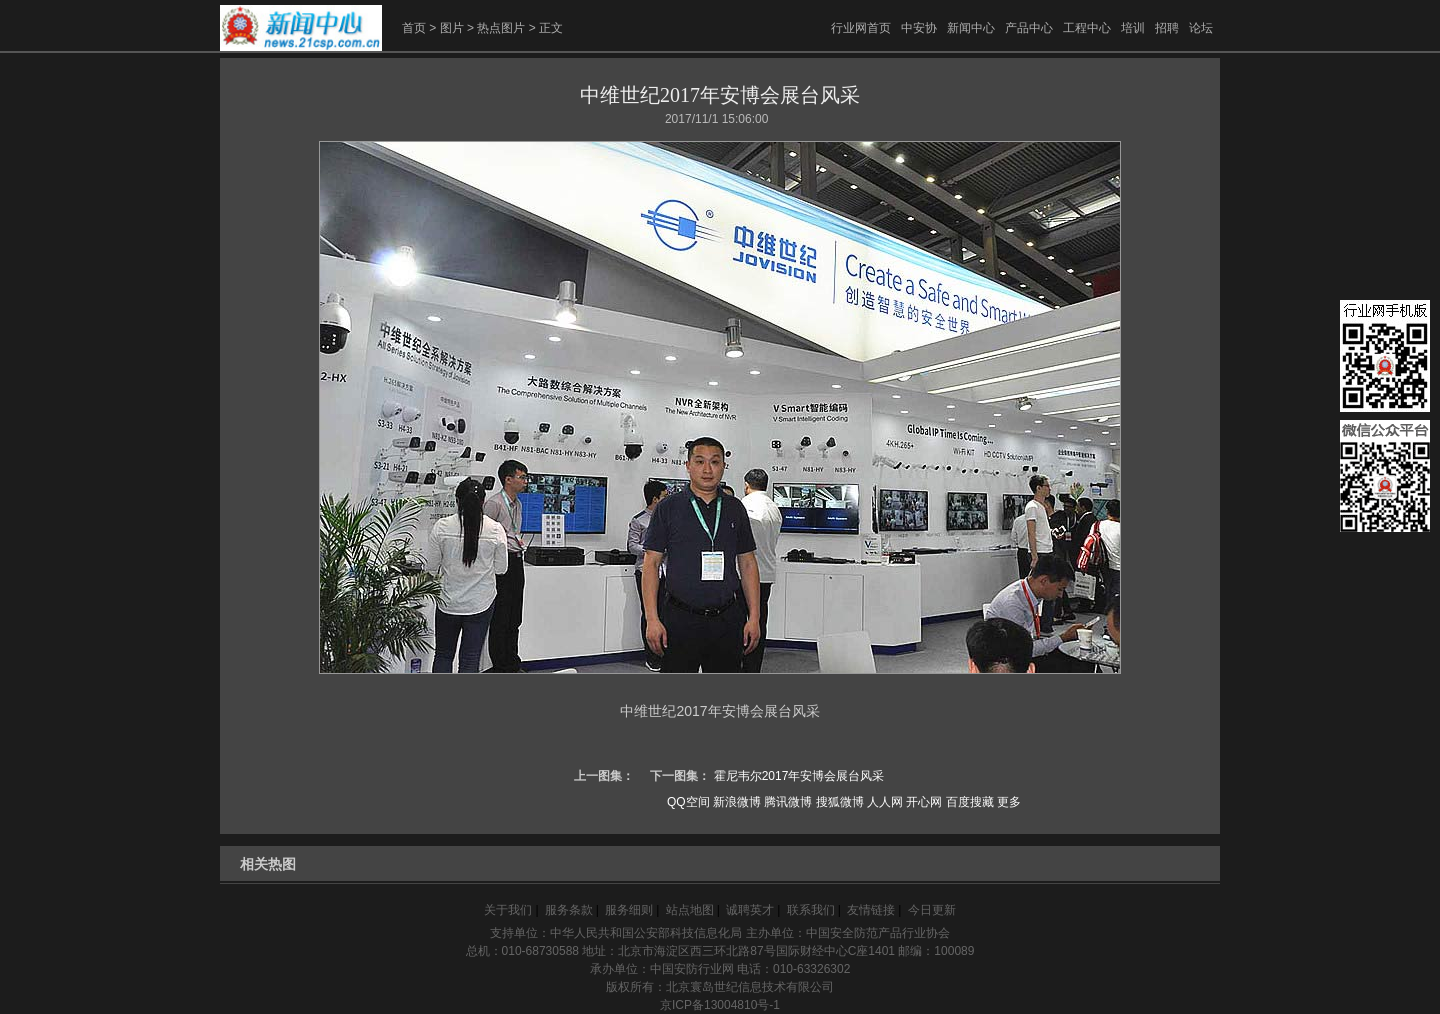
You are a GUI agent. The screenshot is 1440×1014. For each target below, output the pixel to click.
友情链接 (871, 910)
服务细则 (629, 910)
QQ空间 (688, 802)
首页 (414, 28)
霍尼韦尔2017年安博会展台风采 (799, 776)
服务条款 (569, 910)
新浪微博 (737, 802)
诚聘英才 (750, 910)
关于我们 (508, 910)
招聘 (1167, 28)
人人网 (885, 802)
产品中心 (1029, 28)
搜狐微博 (840, 802)
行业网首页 (861, 28)
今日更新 (932, 910)
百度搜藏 (970, 802)
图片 (452, 28)
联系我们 (811, 910)
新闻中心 (971, 28)
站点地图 (690, 910)
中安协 (919, 28)
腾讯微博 (788, 802)
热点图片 (501, 28)
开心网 (924, 802)
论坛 (1201, 28)
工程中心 (1087, 28)
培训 (1133, 28)
